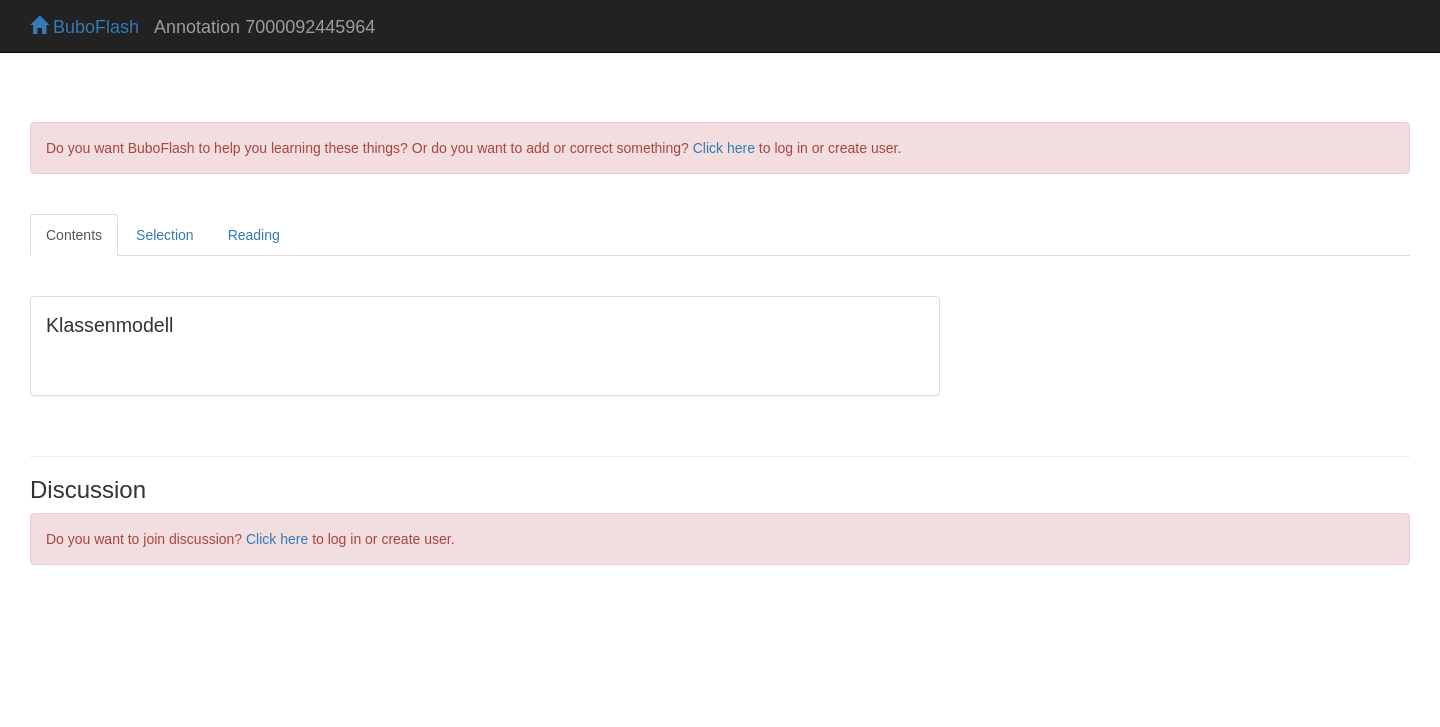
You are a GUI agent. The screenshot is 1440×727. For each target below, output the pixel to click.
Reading (254, 235)
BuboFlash (84, 27)
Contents (74, 235)
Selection (165, 235)
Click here (724, 148)
